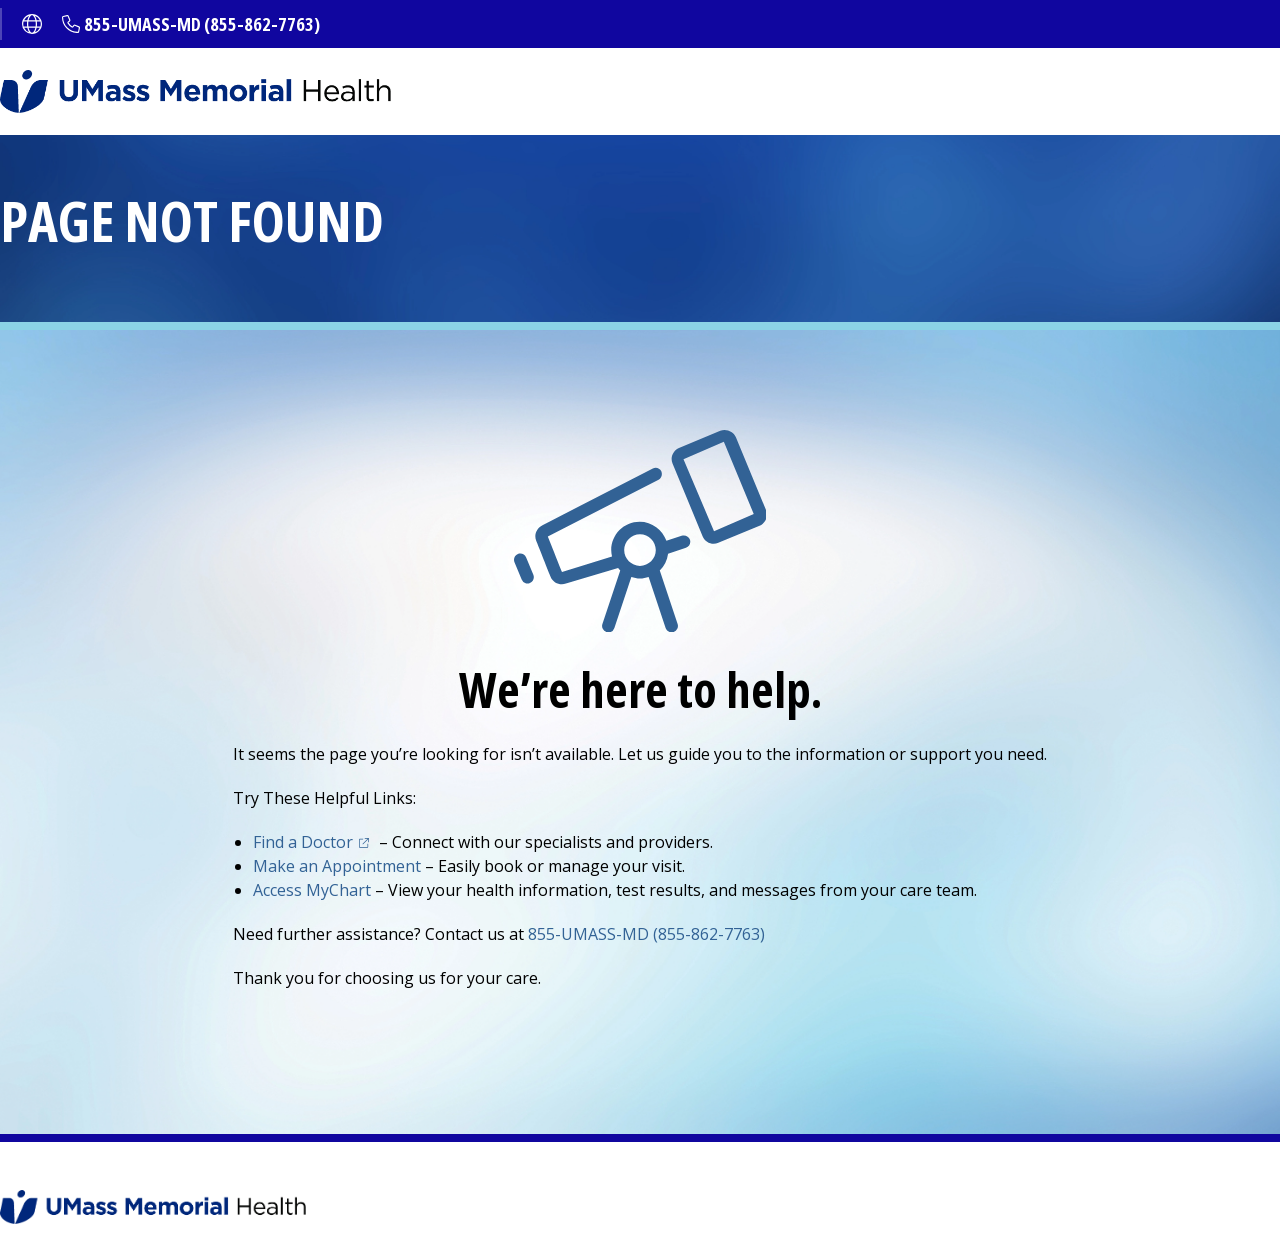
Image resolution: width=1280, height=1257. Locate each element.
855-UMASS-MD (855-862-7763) (202, 24)
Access (312, 890)
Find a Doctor (303, 842)
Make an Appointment (337, 866)
